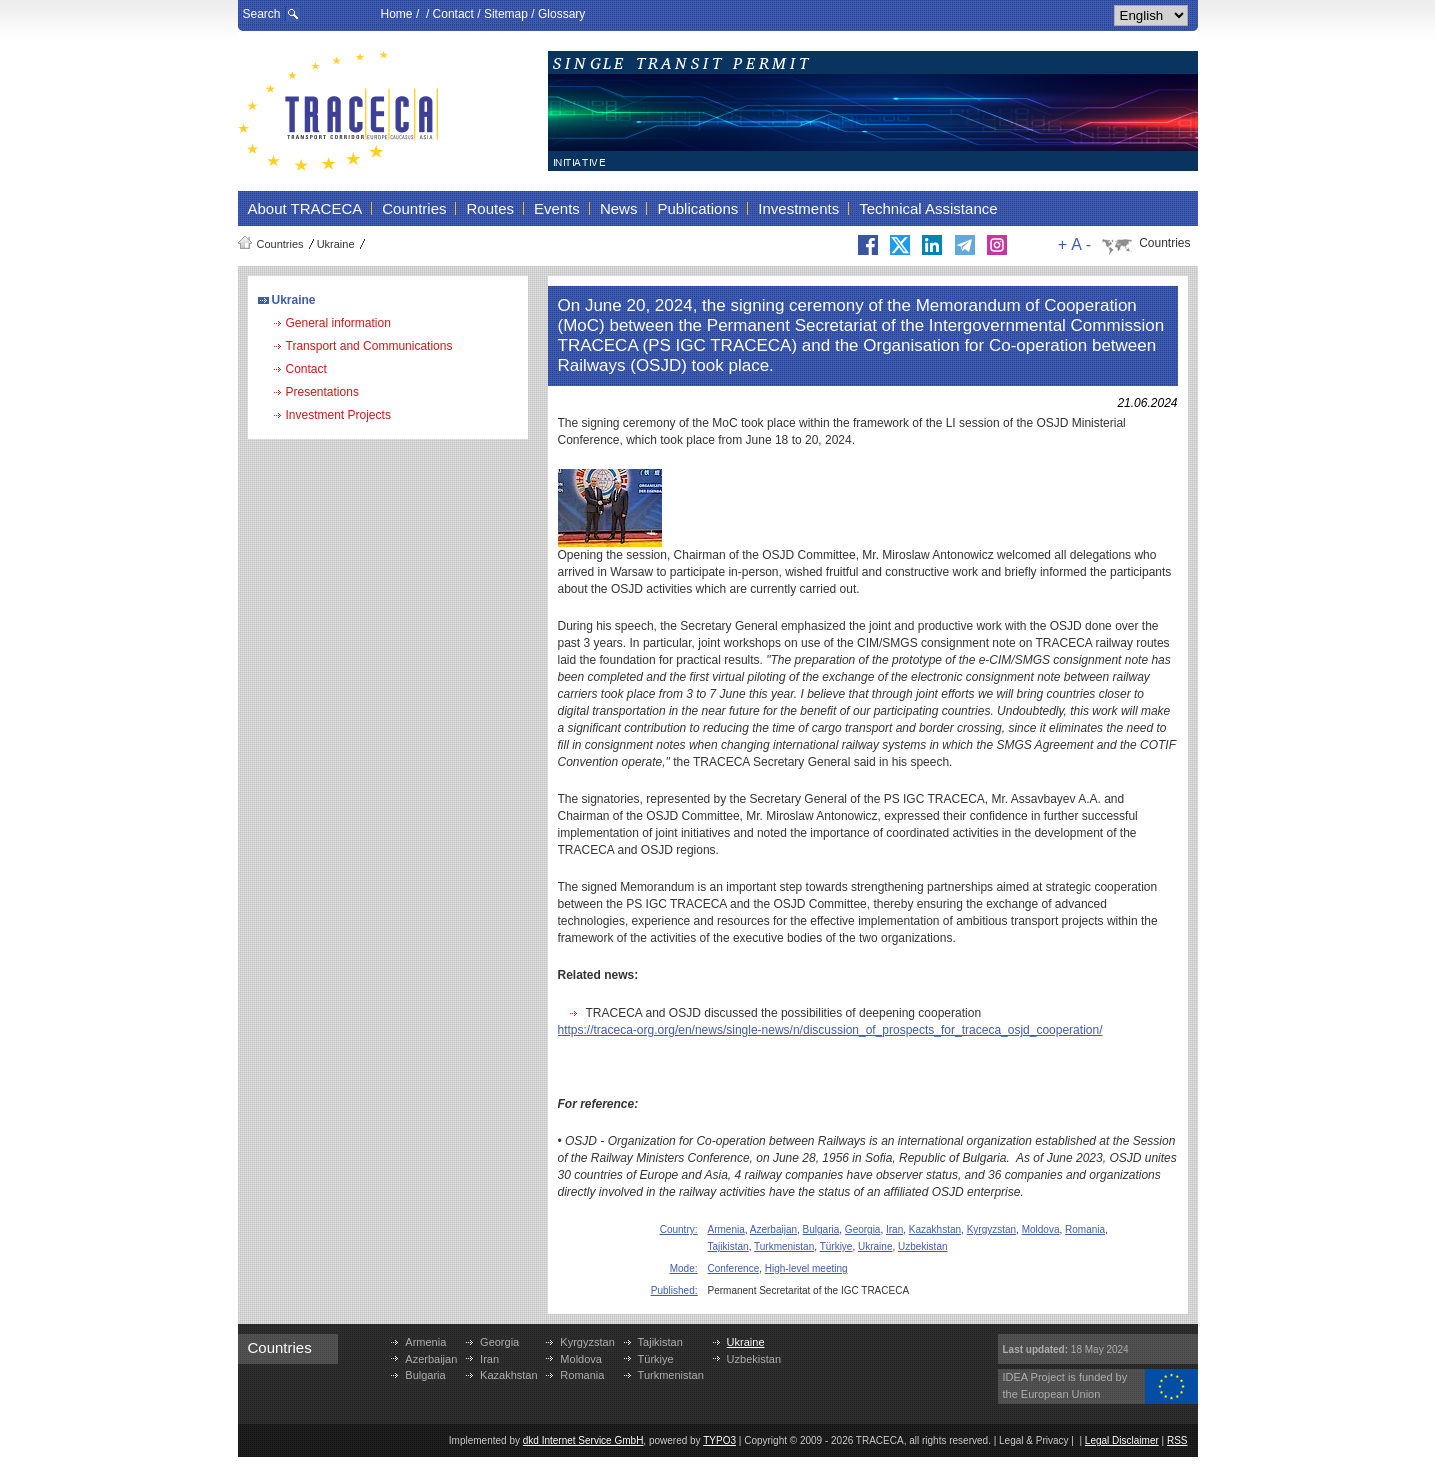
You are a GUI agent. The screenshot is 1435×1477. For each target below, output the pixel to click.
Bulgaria (821, 1229)
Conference (734, 1268)
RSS (1177, 1440)
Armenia (726, 1229)
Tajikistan (728, 1246)
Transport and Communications (369, 346)
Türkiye (836, 1246)
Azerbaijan (773, 1229)
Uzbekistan (922, 1246)
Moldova (1041, 1229)
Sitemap (506, 14)
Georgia (863, 1229)
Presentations (322, 392)
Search (262, 14)
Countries (280, 244)
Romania (1085, 1229)
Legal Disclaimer (1122, 1440)
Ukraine (336, 244)
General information (338, 323)
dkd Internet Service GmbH (583, 1440)
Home (397, 14)
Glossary (561, 14)
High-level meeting (806, 1268)
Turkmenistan (784, 1246)
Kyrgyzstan (991, 1229)
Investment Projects (338, 415)
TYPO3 (719, 1440)
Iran (894, 1229)
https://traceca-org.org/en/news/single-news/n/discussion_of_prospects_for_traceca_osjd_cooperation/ (830, 1030)
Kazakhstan (935, 1229)
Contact (453, 14)
